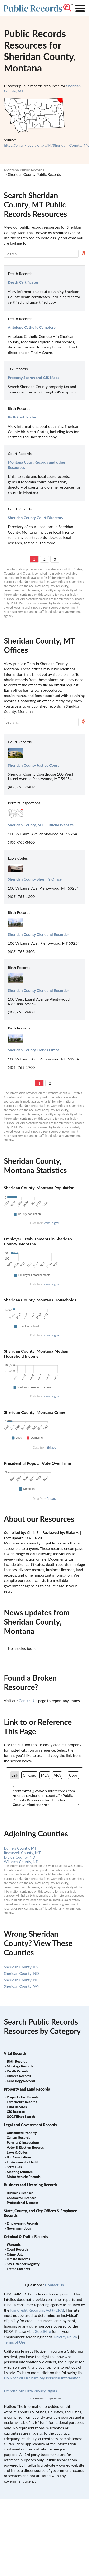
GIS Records (16, 2205)
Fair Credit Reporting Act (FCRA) (37, 2403)
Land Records (17, 2200)
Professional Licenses (22, 2296)
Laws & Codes (17, 2245)
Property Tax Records (22, 2190)
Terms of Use (14, 2435)
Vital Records (15, 2146)
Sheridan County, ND (21, 2066)
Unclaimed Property (22, 2226)
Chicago (29, 1868)
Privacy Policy (65, 2429)
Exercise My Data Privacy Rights (30, 2483)
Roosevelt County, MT (22, 1945)
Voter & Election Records (25, 2240)
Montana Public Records (24, 169)
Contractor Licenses (21, 2291)
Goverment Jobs (19, 2321)
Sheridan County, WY (21, 2079)
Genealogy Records (21, 2174)
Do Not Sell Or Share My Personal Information (42, 2470)
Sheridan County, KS (21, 2059)
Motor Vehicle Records (23, 2270)
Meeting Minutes (19, 2265)
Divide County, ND (19, 1950)
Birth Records (17, 2154)
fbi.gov (51, 1523)
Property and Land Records (27, 2182)
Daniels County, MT (20, 1941)
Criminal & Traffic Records (26, 2329)
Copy (73, 1868)
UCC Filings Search (21, 2210)
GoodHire (43, 2424)
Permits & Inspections (23, 2235)
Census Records (18, 2230)
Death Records (17, 2164)
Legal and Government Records (30, 2217)
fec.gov (51, 1591)
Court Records (17, 2342)
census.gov (51, 1240)
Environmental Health (23, 2255)
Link (14, 1868)
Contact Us (28, 1793)
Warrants (14, 2337)
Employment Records (22, 2316)
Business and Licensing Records (30, 2277)
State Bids (14, 2260)
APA (57, 1868)
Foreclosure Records (22, 2195)
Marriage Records (20, 2159)
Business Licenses (20, 2286)
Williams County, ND (21, 1954)
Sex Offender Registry (23, 2357)
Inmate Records (18, 2352)
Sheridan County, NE (21, 2072)
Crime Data (15, 2347)
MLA (45, 1868)
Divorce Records (19, 2169)
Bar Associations (19, 2250)
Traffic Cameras (18, 2362)
